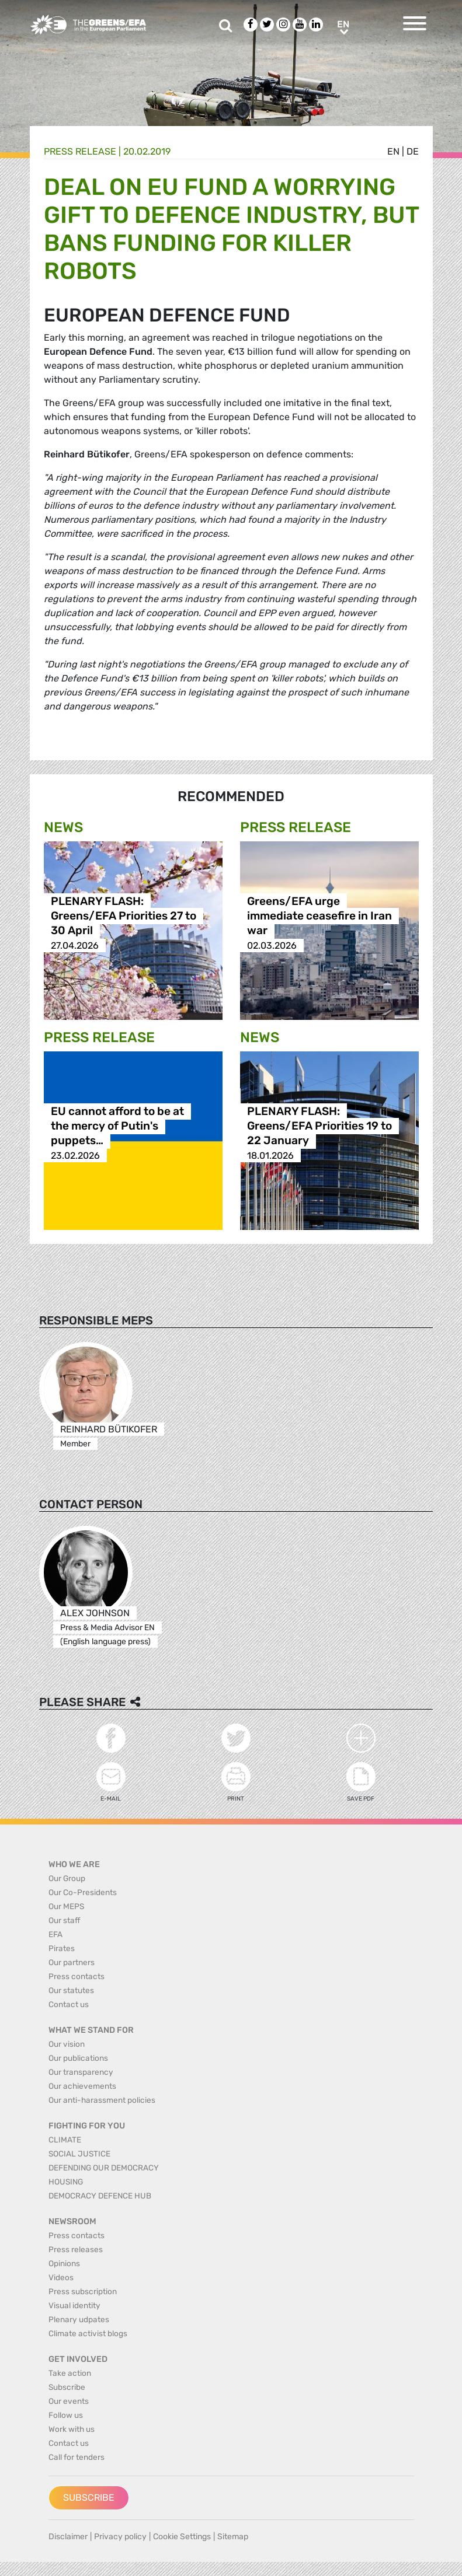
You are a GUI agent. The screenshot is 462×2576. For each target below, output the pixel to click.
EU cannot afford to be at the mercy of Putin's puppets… (117, 1126)
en (393, 151)
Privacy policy (120, 2537)
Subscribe (88, 2497)
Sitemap (232, 2537)
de (413, 151)
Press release (80, 151)
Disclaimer (68, 2537)
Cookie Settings (182, 2537)
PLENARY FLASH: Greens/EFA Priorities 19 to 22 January (319, 1126)
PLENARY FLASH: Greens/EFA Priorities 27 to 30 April (123, 916)
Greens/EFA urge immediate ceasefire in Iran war (319, 916)
